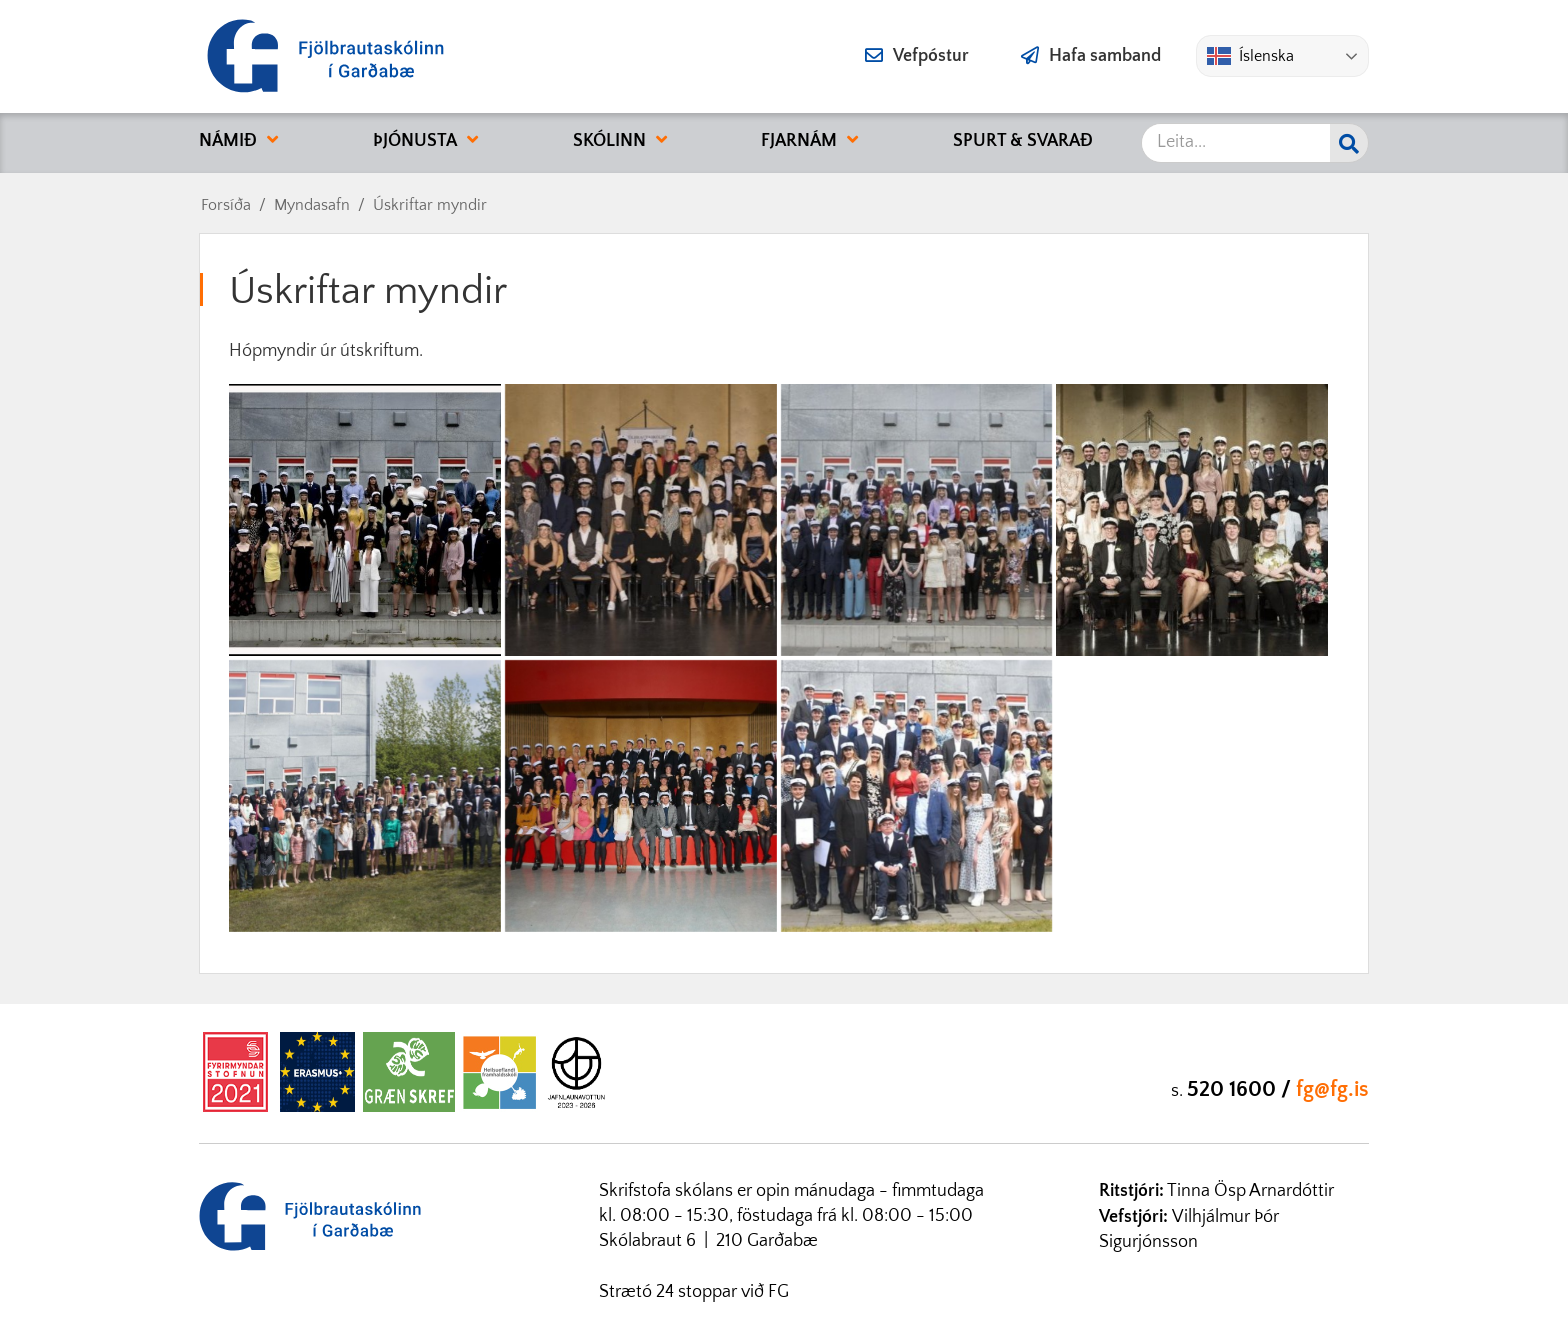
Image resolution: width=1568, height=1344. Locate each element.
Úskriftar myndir (430, 205)
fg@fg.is (1332, 1089)
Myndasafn (312, 205)
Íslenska (1250, 56)
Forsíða (226, 205)
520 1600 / (1241, 1089)
